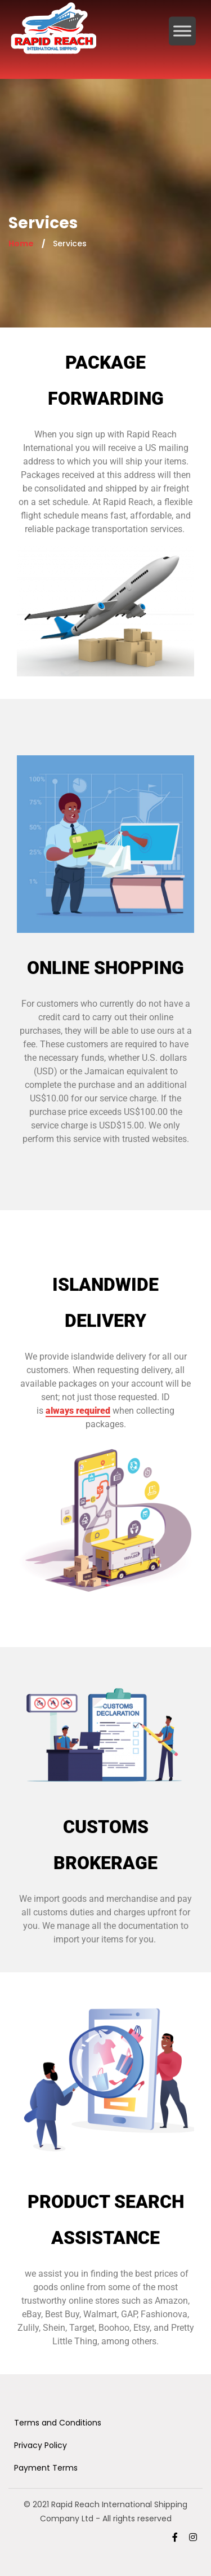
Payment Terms (46, 2467)
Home (21, 243)
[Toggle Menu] (182, 30)
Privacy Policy (40, 2445)
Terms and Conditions (57, 2422)
